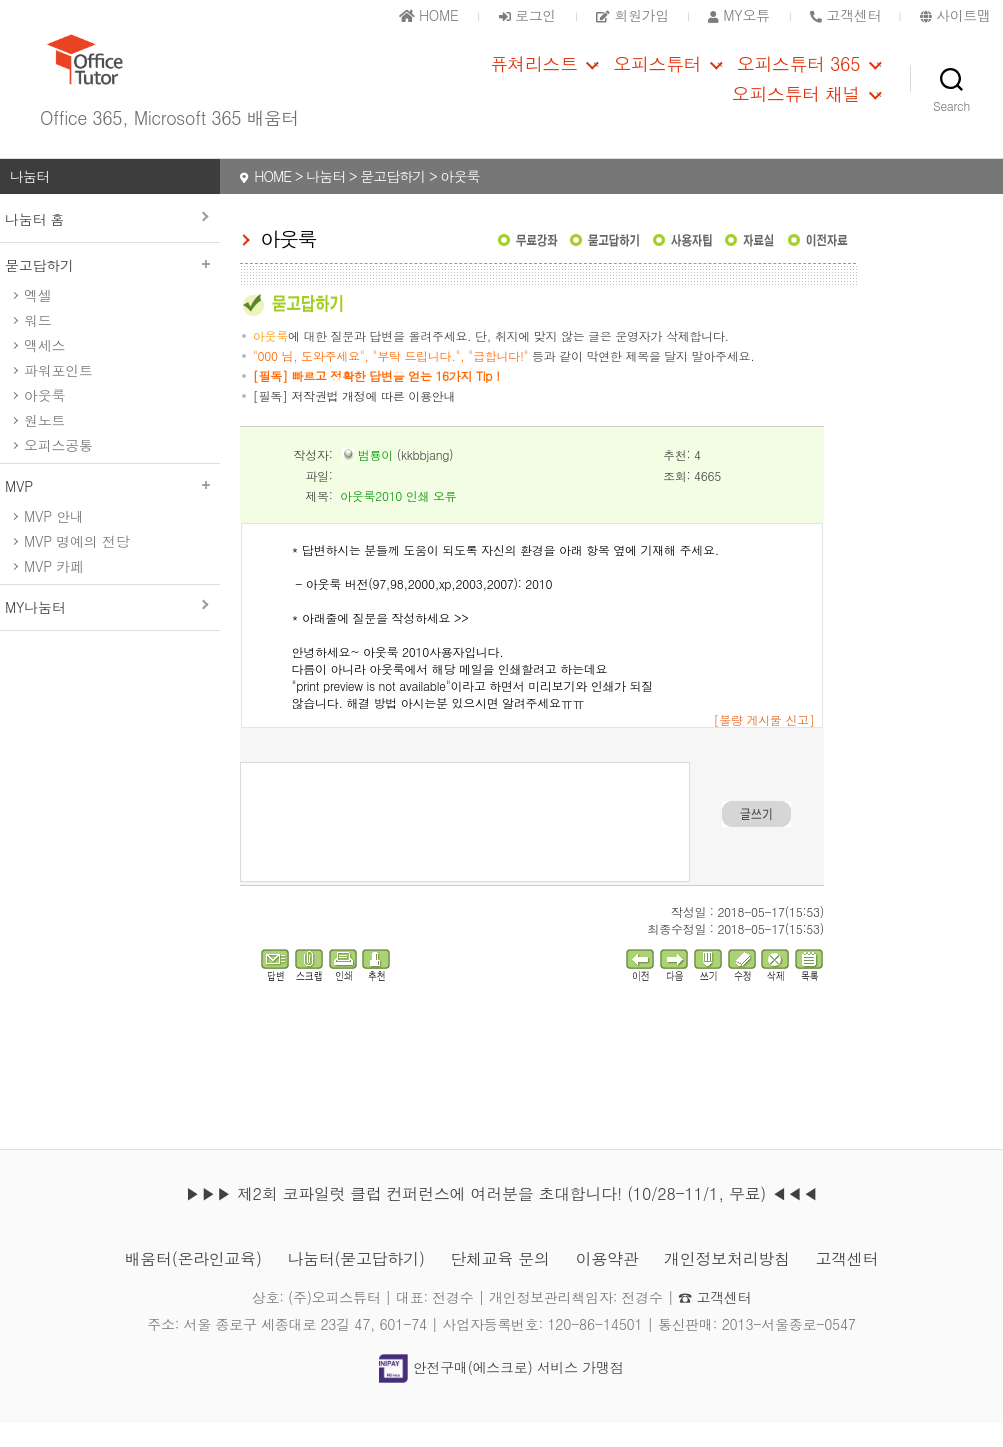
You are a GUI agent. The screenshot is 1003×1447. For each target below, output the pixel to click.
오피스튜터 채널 (796, 106)
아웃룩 (44, 418)
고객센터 (847, 1282)
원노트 (44, 443)
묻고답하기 (110, 288)
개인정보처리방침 (727, 1282)
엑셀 (37, 318)
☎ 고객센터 (714, 1321)
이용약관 (607, 1282)
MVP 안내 (54, 539)
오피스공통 (58, 468)
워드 (37, 343)
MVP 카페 (54, 589)
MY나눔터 (35, 630)
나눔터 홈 (34, 242)
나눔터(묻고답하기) (355, 1282)
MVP (110, 509)
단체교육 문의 (499, 1282)
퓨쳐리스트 (534, 76)
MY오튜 (739, 15)
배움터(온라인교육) (192, 1282)
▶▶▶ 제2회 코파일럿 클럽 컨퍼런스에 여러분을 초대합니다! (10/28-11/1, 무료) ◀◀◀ (501, 1217)
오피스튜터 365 (798, 76)
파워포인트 (58, 393)
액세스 (44, 368)
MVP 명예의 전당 (76, 564)
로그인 (526, 15)
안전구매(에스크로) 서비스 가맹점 (501, 1390)
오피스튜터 (657, 76)
